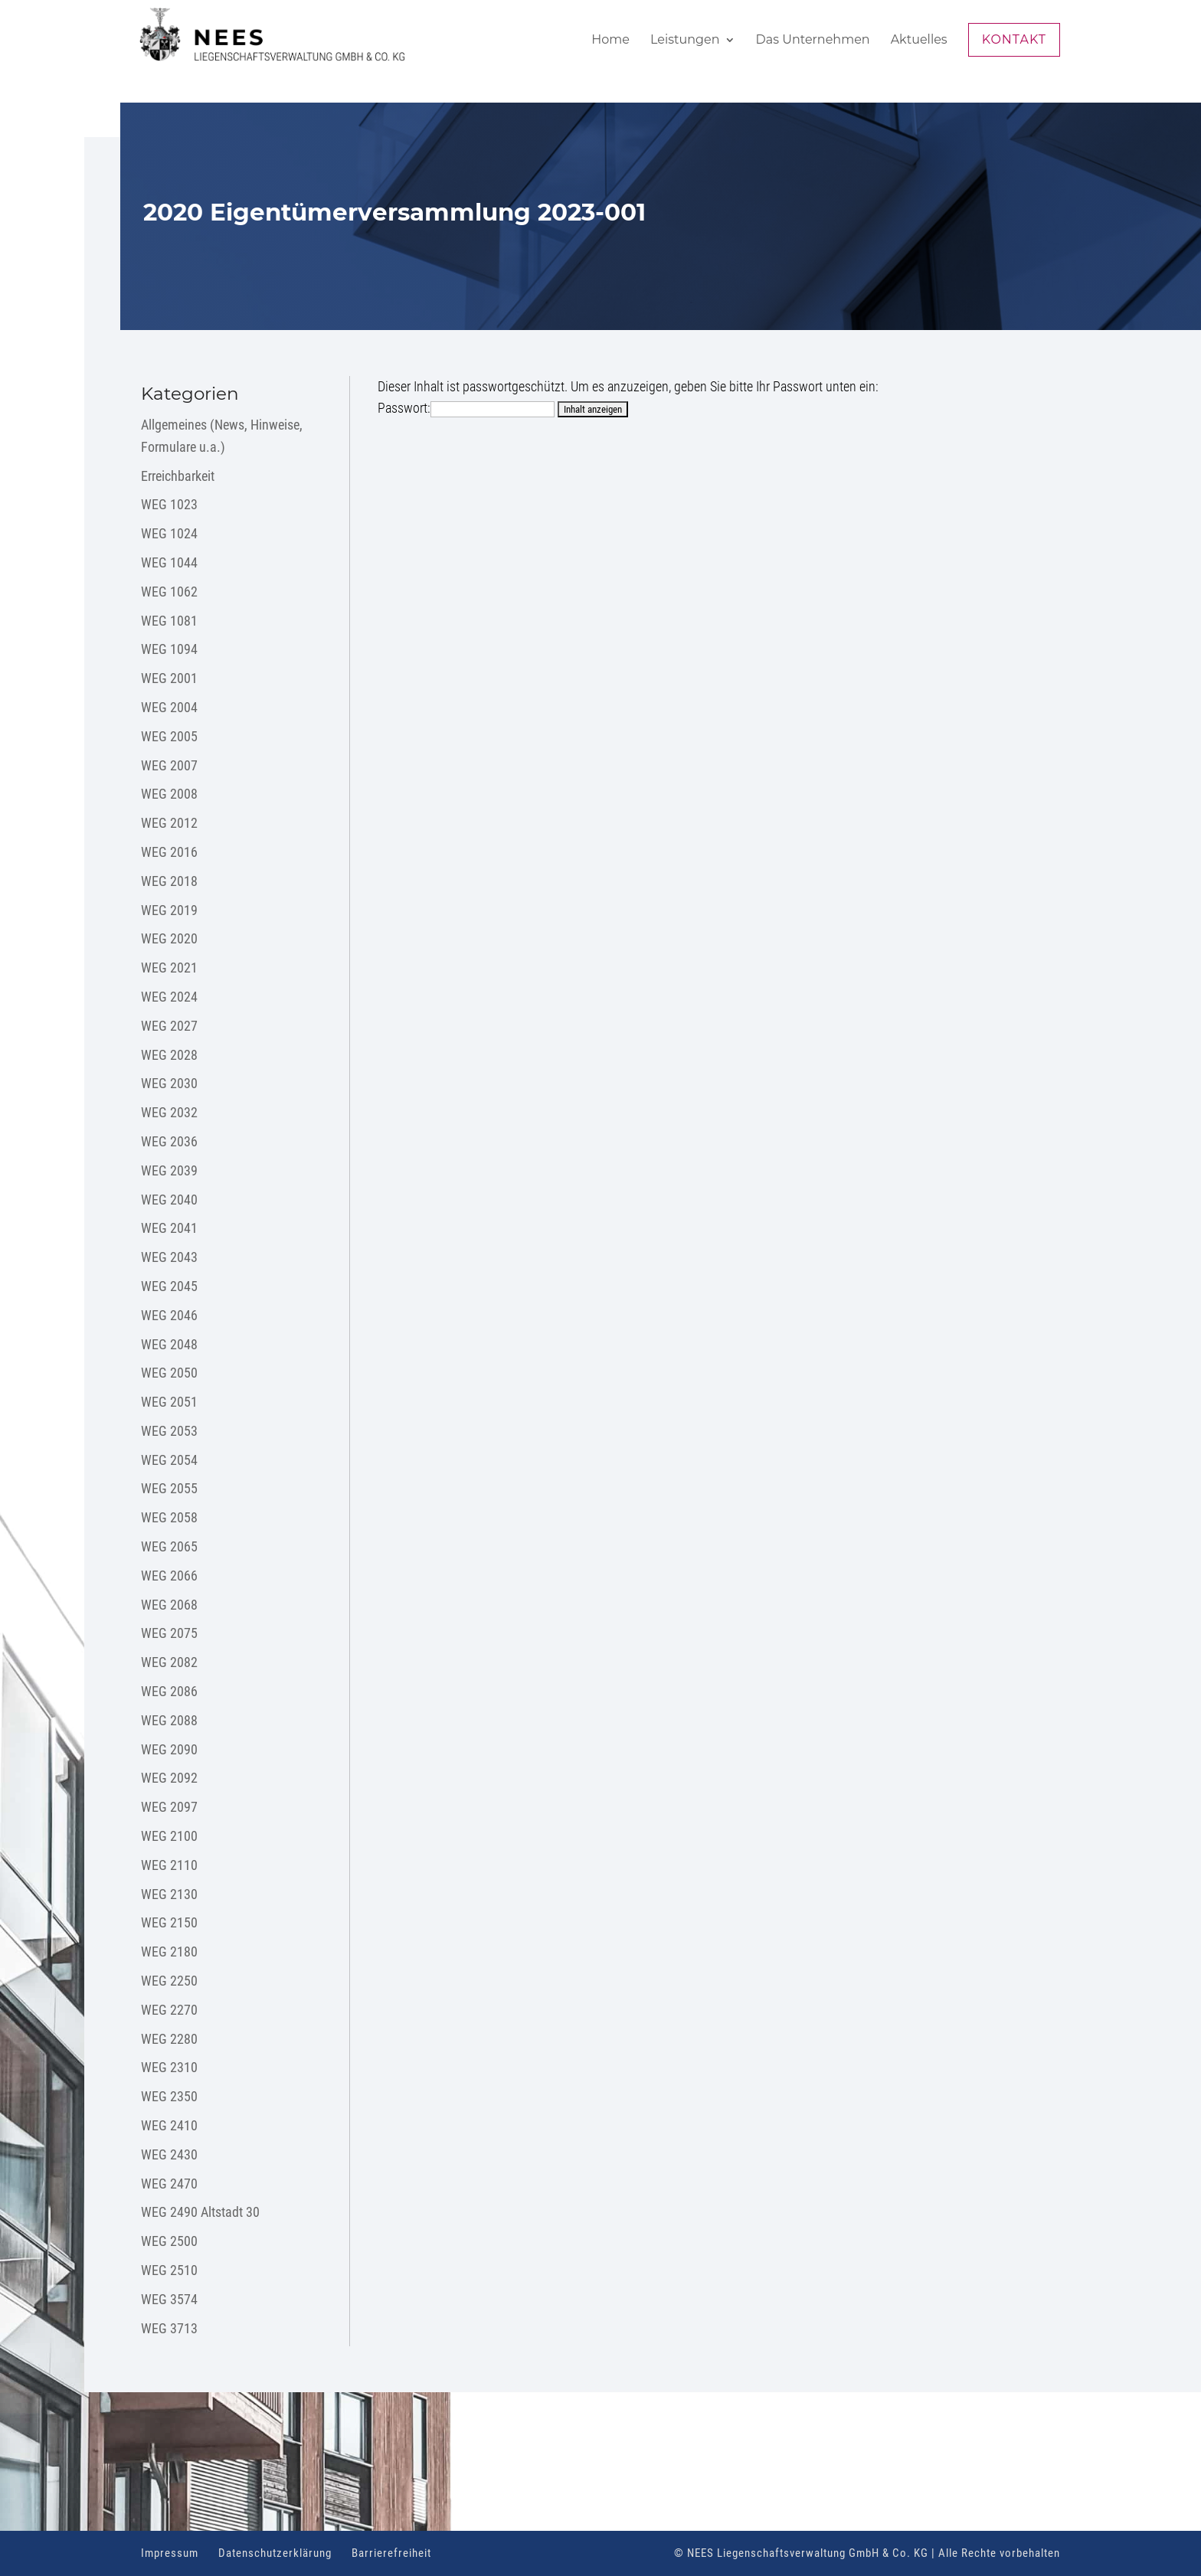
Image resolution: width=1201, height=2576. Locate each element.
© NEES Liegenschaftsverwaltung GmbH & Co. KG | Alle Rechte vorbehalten (867, 2553)
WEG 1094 (169, 649)
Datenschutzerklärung (275, 2553)
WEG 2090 (169, 1749)
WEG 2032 (169, 1112)
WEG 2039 (169, 1170)
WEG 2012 (169, 823)
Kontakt (1014, 39)
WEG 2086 (169, 1691)
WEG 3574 (169, 2299)
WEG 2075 (169, 1633)
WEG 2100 (169, 1836)
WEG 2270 (169, 2010)
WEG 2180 (169, 1951)
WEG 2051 (169, 1402)
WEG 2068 (169, 1605)
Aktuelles (919, 40)
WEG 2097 (169, 1807)
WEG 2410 (169, 2125)
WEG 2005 (169, 736)
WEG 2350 (169, 2096)
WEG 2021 (169, 967)
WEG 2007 (169, 765)
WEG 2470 (169, 2184)
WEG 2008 (169, 794)
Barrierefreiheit (391, 2553)
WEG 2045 (169, 1286)
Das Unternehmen (813, 40)
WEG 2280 (169, 2039)
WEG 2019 (169, 910)
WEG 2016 (169, 852)
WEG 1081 (169, 621)
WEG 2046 (169, 1315)
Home (610, 40)
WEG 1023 (169, 504)
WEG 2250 (169, 1981)
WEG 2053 (169, 1431)
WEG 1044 (169, 562)
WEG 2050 (169, 1373)
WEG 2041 (169, 1228)
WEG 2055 (169, 1488)
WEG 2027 (169, 1026)
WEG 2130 (169, 1894)
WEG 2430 (169, 2154)
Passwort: (466, 408)
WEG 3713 (169, 2328)
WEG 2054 (169, 1460)
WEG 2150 (169, 1922)
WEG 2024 (169, 997)
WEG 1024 (169, 533)
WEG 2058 (169, 1517)
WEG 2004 (169, 707)
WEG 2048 (169, 1344)
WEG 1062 (169, 592)
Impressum (169, 2553)
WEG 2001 (169, 678)
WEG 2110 (169, 1865)
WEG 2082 (169, 1662)
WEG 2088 (169, 1720)
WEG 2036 (169, 1141)
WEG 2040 (169, 1200)
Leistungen (685, 40)
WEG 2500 (169, 2241)
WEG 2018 (169, 881)
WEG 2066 (169, 1576)
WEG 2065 (169, 1546)
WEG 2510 (169, 2270)
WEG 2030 (169, 1083)
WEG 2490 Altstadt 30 (200, 2212)
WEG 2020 (169, 938)
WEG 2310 (169, 2067)
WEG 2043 (169, 1257)
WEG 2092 (169, 1778)
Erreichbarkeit (177, 476)
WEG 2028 (169, 1055)
